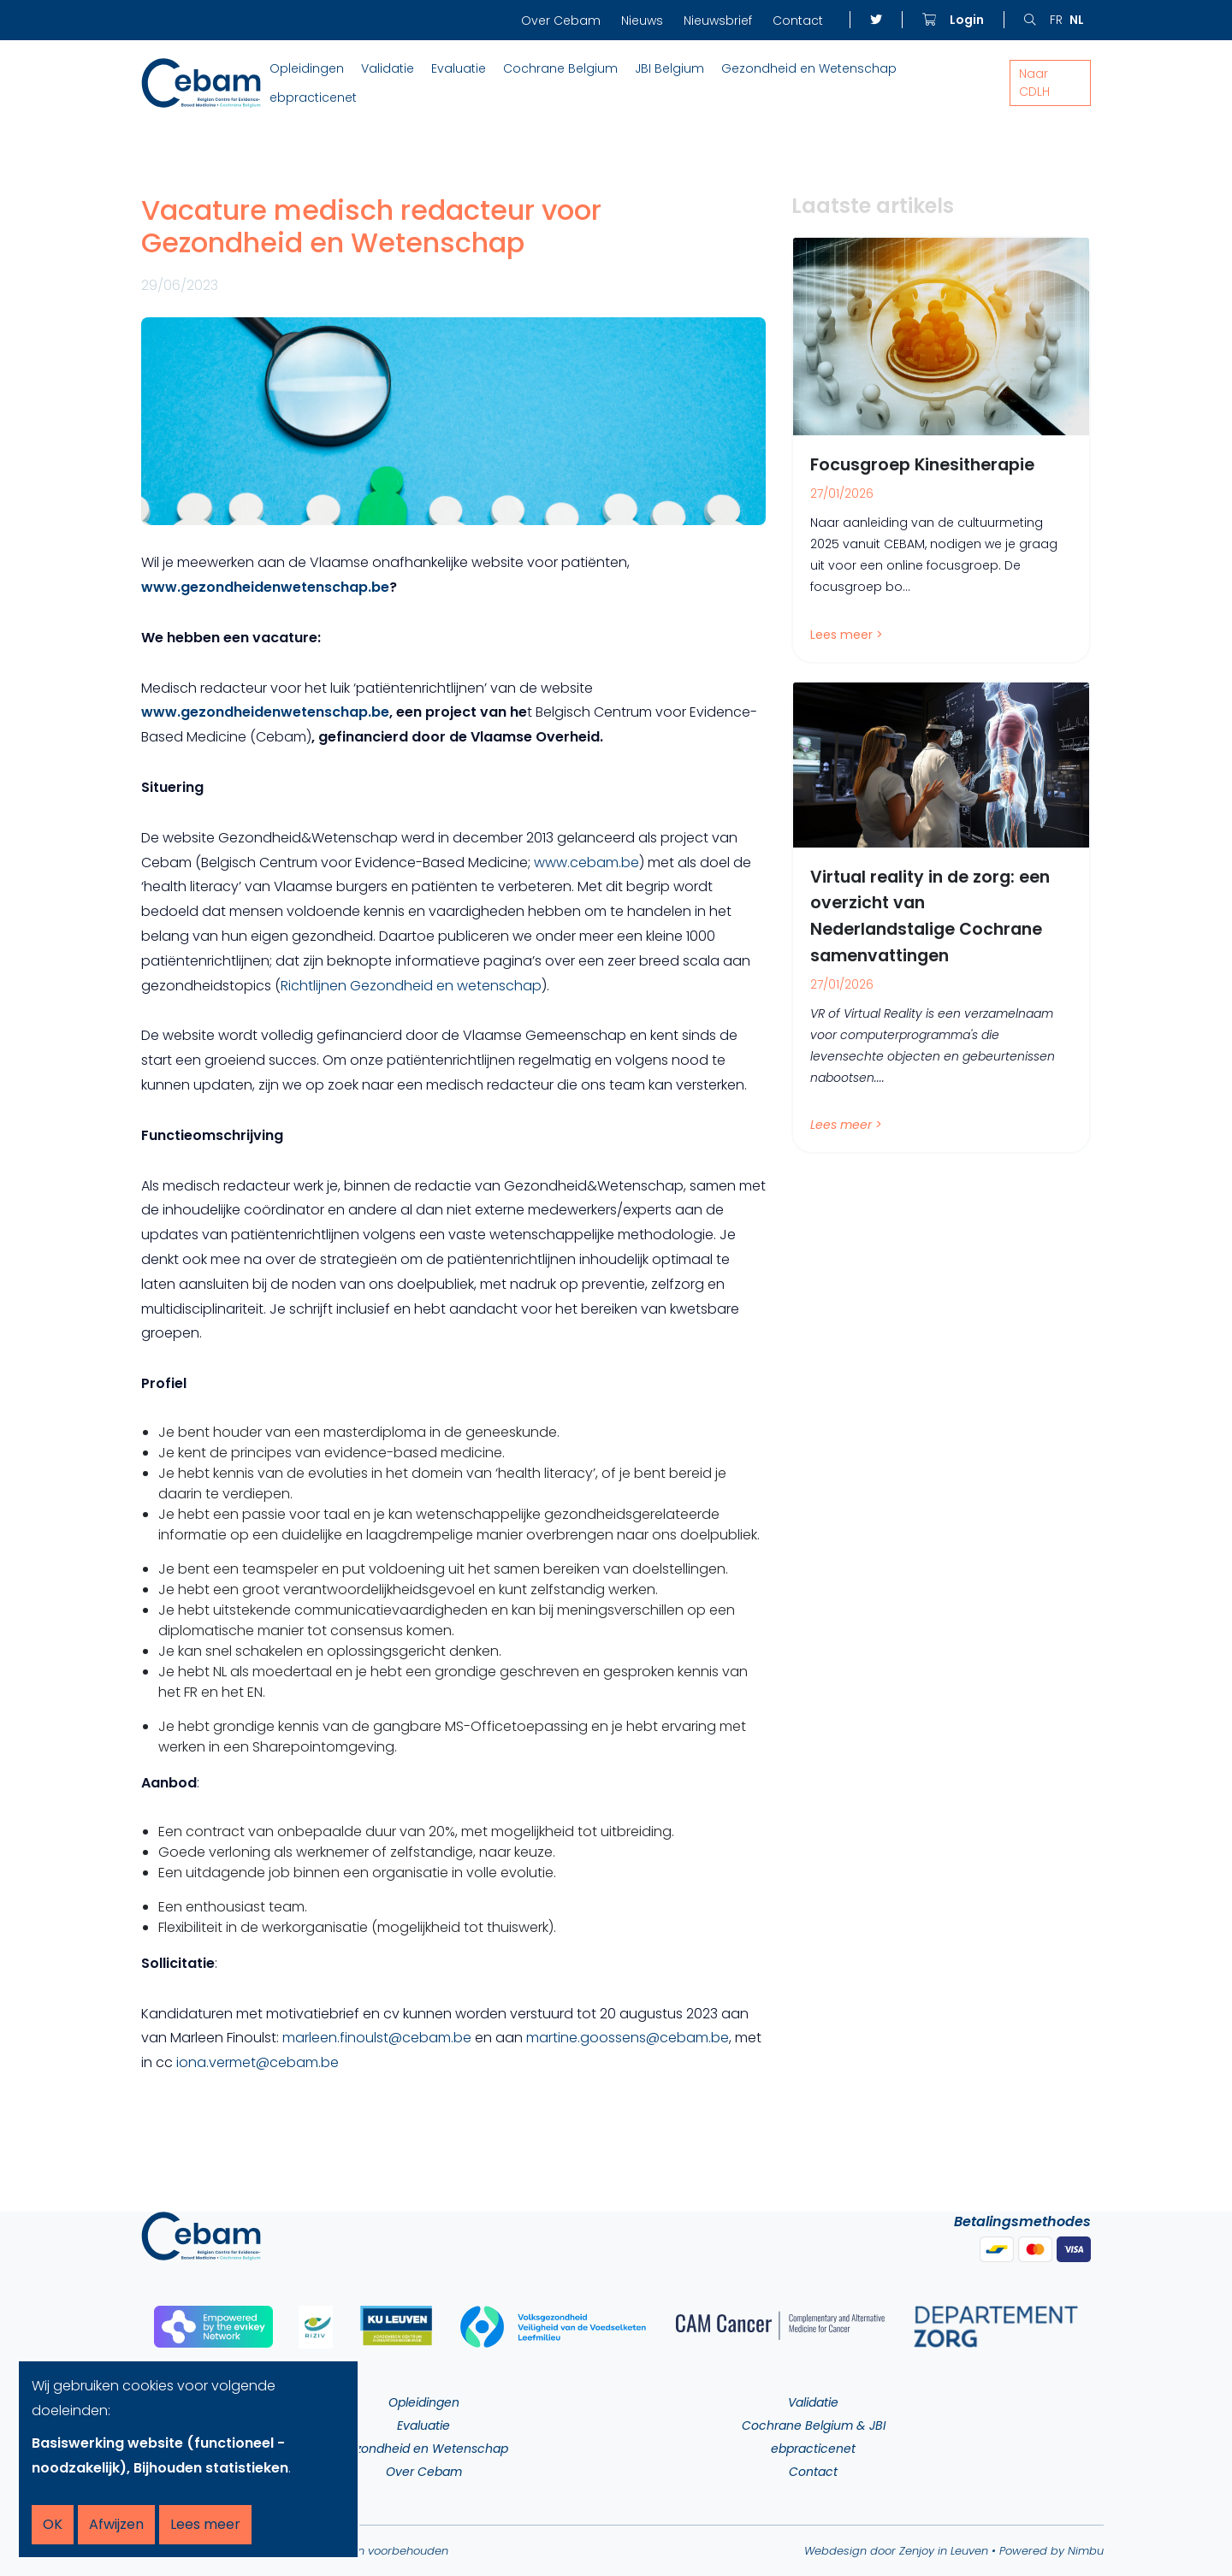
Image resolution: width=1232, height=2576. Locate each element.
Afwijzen (116, 2524)
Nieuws (642, 20)
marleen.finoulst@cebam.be (376, 2037)
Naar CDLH (1034, 82)
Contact (798, 20)
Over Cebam (561, 20)
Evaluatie (458, 68)
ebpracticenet (313, 97)
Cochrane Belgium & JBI (814, 2425)
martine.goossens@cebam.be (627, 2037)
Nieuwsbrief (718, 20)
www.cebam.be (586, 862)
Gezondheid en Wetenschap (809, 68)
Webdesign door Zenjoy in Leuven (896, 2551)
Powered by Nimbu (1051, 2551)
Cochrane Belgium (560, 68)
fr (1056, 19)
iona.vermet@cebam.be (257, 2062)
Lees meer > (846, 634)
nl (1076, 19)
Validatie (387, 68)
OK (52, 2524)
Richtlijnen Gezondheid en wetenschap (411, 986)
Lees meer (205, 2524)
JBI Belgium (669, 68)
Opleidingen (307, 68)
